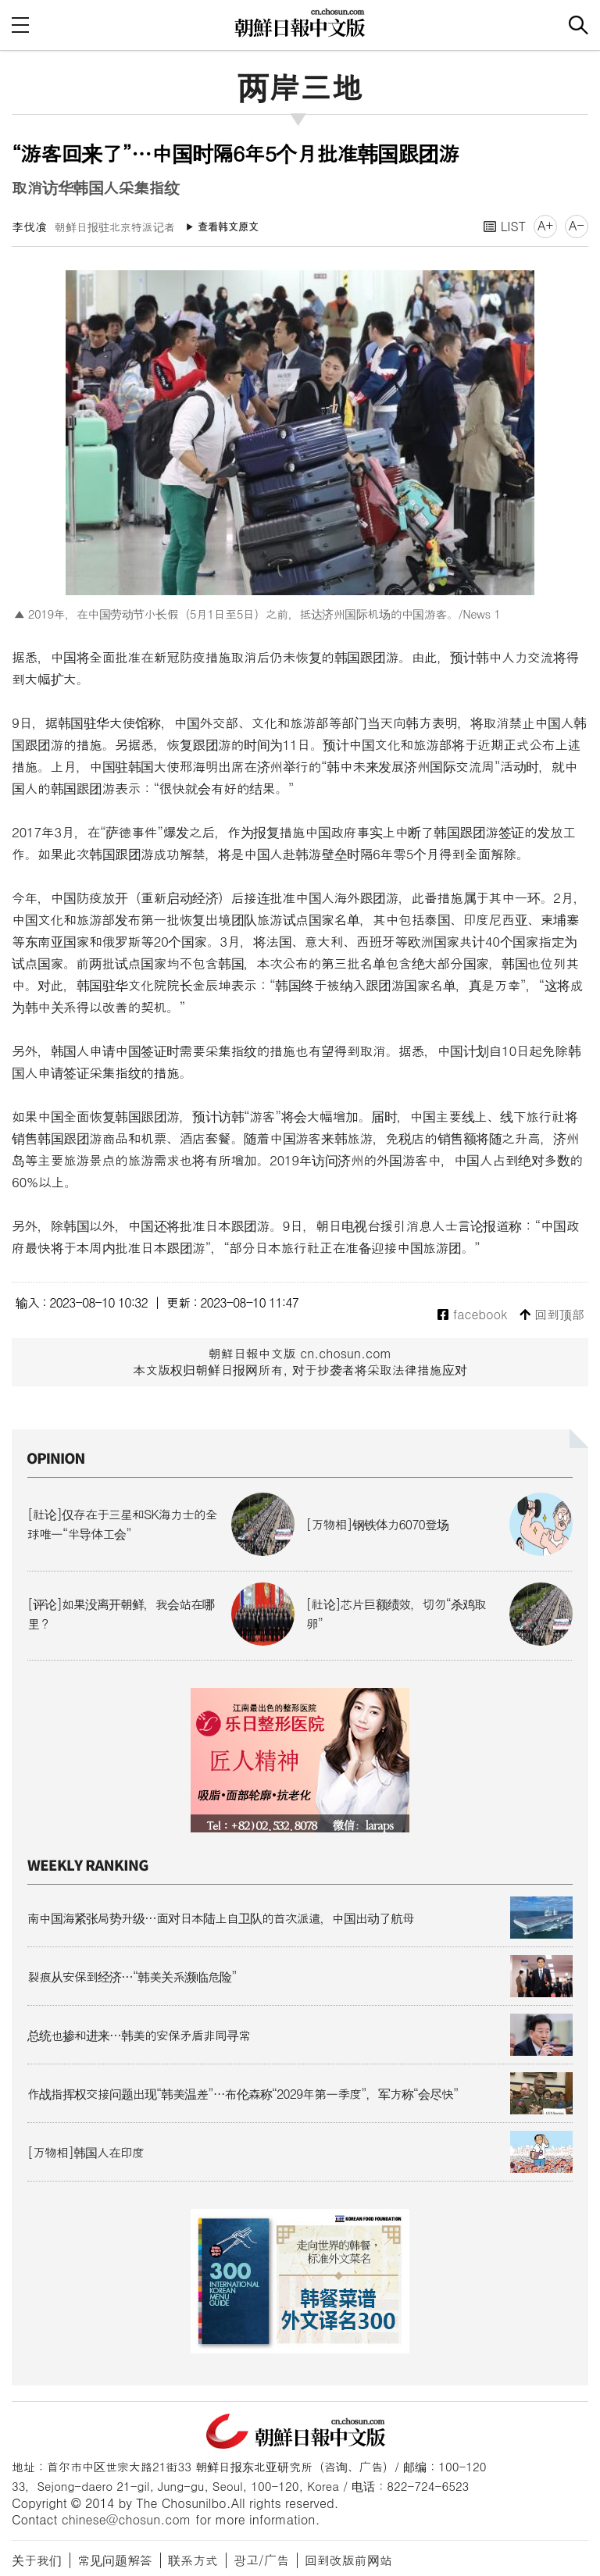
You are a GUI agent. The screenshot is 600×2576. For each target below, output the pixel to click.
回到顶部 (552, 1315)
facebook (472, 1315)
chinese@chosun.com (126, 2519)
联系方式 (193, 2560)
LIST (505, 226)
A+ (545, 225)
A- (576, 225)
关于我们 (37, 2560)
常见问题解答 (114, 2560)
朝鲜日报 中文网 (300, 22)
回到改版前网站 (348, 2560)
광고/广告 (261, 2560)
